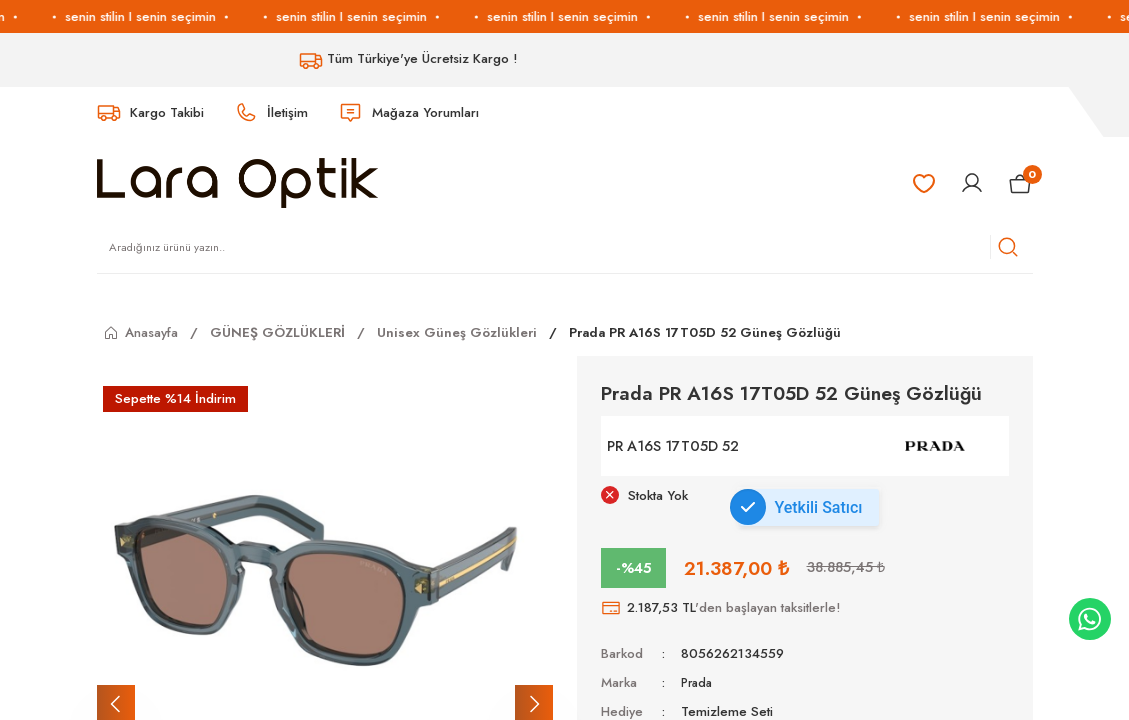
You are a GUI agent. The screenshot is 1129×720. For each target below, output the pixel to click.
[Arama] (1008, 247)
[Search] (565, 247)
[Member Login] (972, 183)
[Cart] (1020, 183)
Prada (698, 682)
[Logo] (237, 182)
